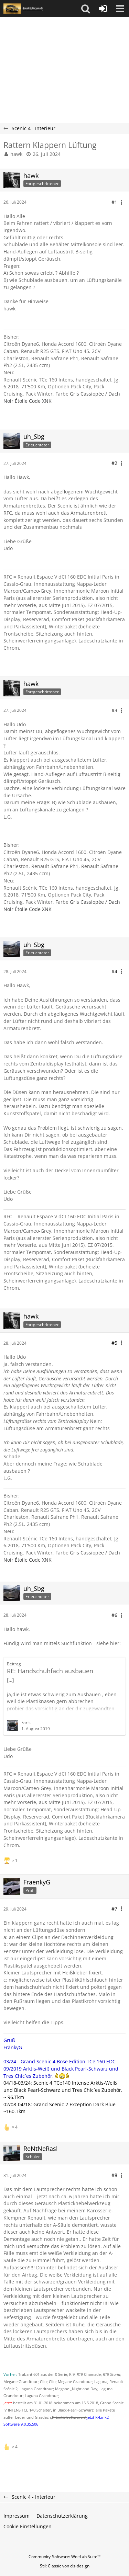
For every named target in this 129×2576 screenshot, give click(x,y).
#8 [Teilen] (114, 2175)
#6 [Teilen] (114, 1615)
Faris (26, 1722)
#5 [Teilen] (114, 1343)
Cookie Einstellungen (27, 2526)
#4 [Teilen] (114, 971)
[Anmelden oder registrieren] (103, 8)
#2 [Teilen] (114, 463)
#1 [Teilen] (114, 202)
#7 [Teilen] (114, 1908)
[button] (86, 8)
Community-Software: (64, 2557)
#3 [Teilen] (114, 710)
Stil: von (64, 2566)
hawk (16, 154)
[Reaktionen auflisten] (11, 1860)
